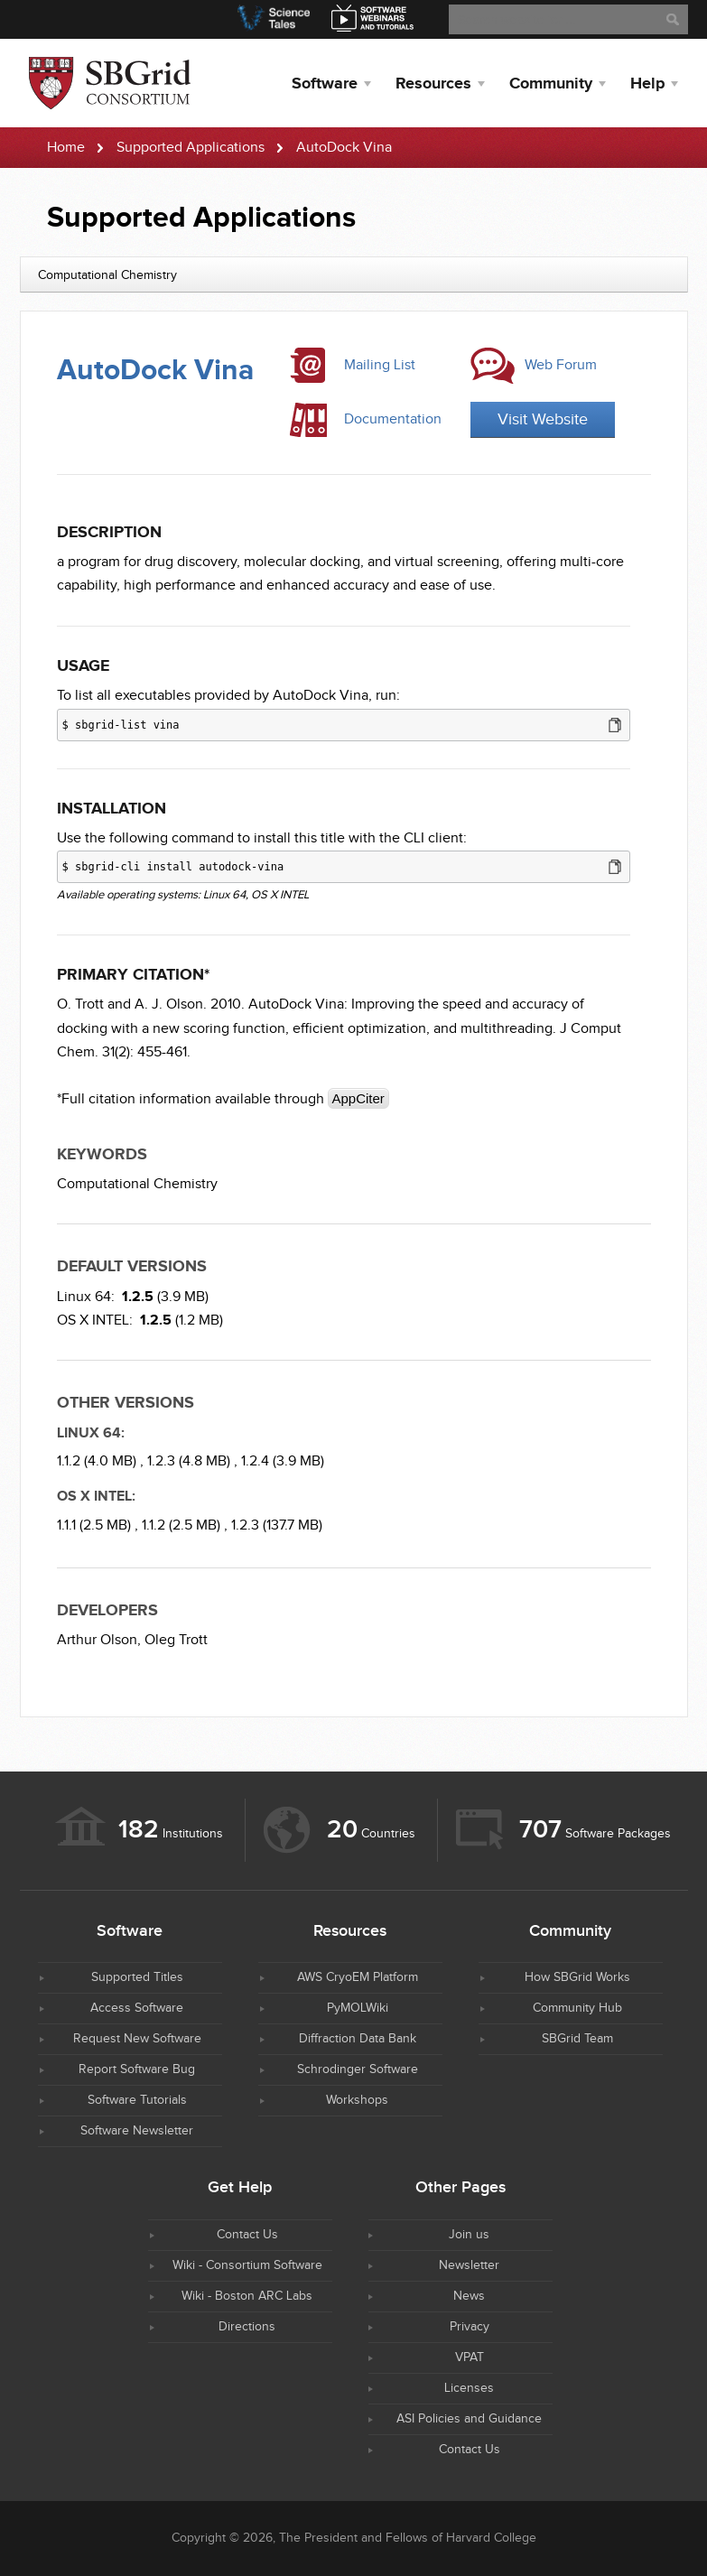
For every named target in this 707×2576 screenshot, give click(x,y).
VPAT (469, 2357)
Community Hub (577, 2008)
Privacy (469, 2327)
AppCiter (358, 1098)
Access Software (136, 2008)
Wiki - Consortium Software (247, 2265)
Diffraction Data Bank (357, 2039)
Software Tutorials (137, 2100)
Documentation (393, 419)
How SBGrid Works (577, 1977)
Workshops (357, 2100)
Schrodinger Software (357, 2069)
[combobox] (354, 274)
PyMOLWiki (357, 2008)
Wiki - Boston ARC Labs (246, 2296)
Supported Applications (190, 147)
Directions (247, 2327)
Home (66, 147)
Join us (469, 2234)
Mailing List (379, 365)
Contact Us (247, 2234)
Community (550, 84)
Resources (433, 84)
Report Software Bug (137, 2069)
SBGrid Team (577, 2039)
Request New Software (137, 2039)
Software (325, 84)
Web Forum (561, 365)
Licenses (469, 2388)
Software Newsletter (136, 2131)
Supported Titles (137, 1977)
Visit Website (543, 419)
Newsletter (469, 2265)
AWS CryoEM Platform (357, 1977)
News (469, 2296)
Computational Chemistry (137, 1184)
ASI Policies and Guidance (469, 2419)
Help (647, 84)
